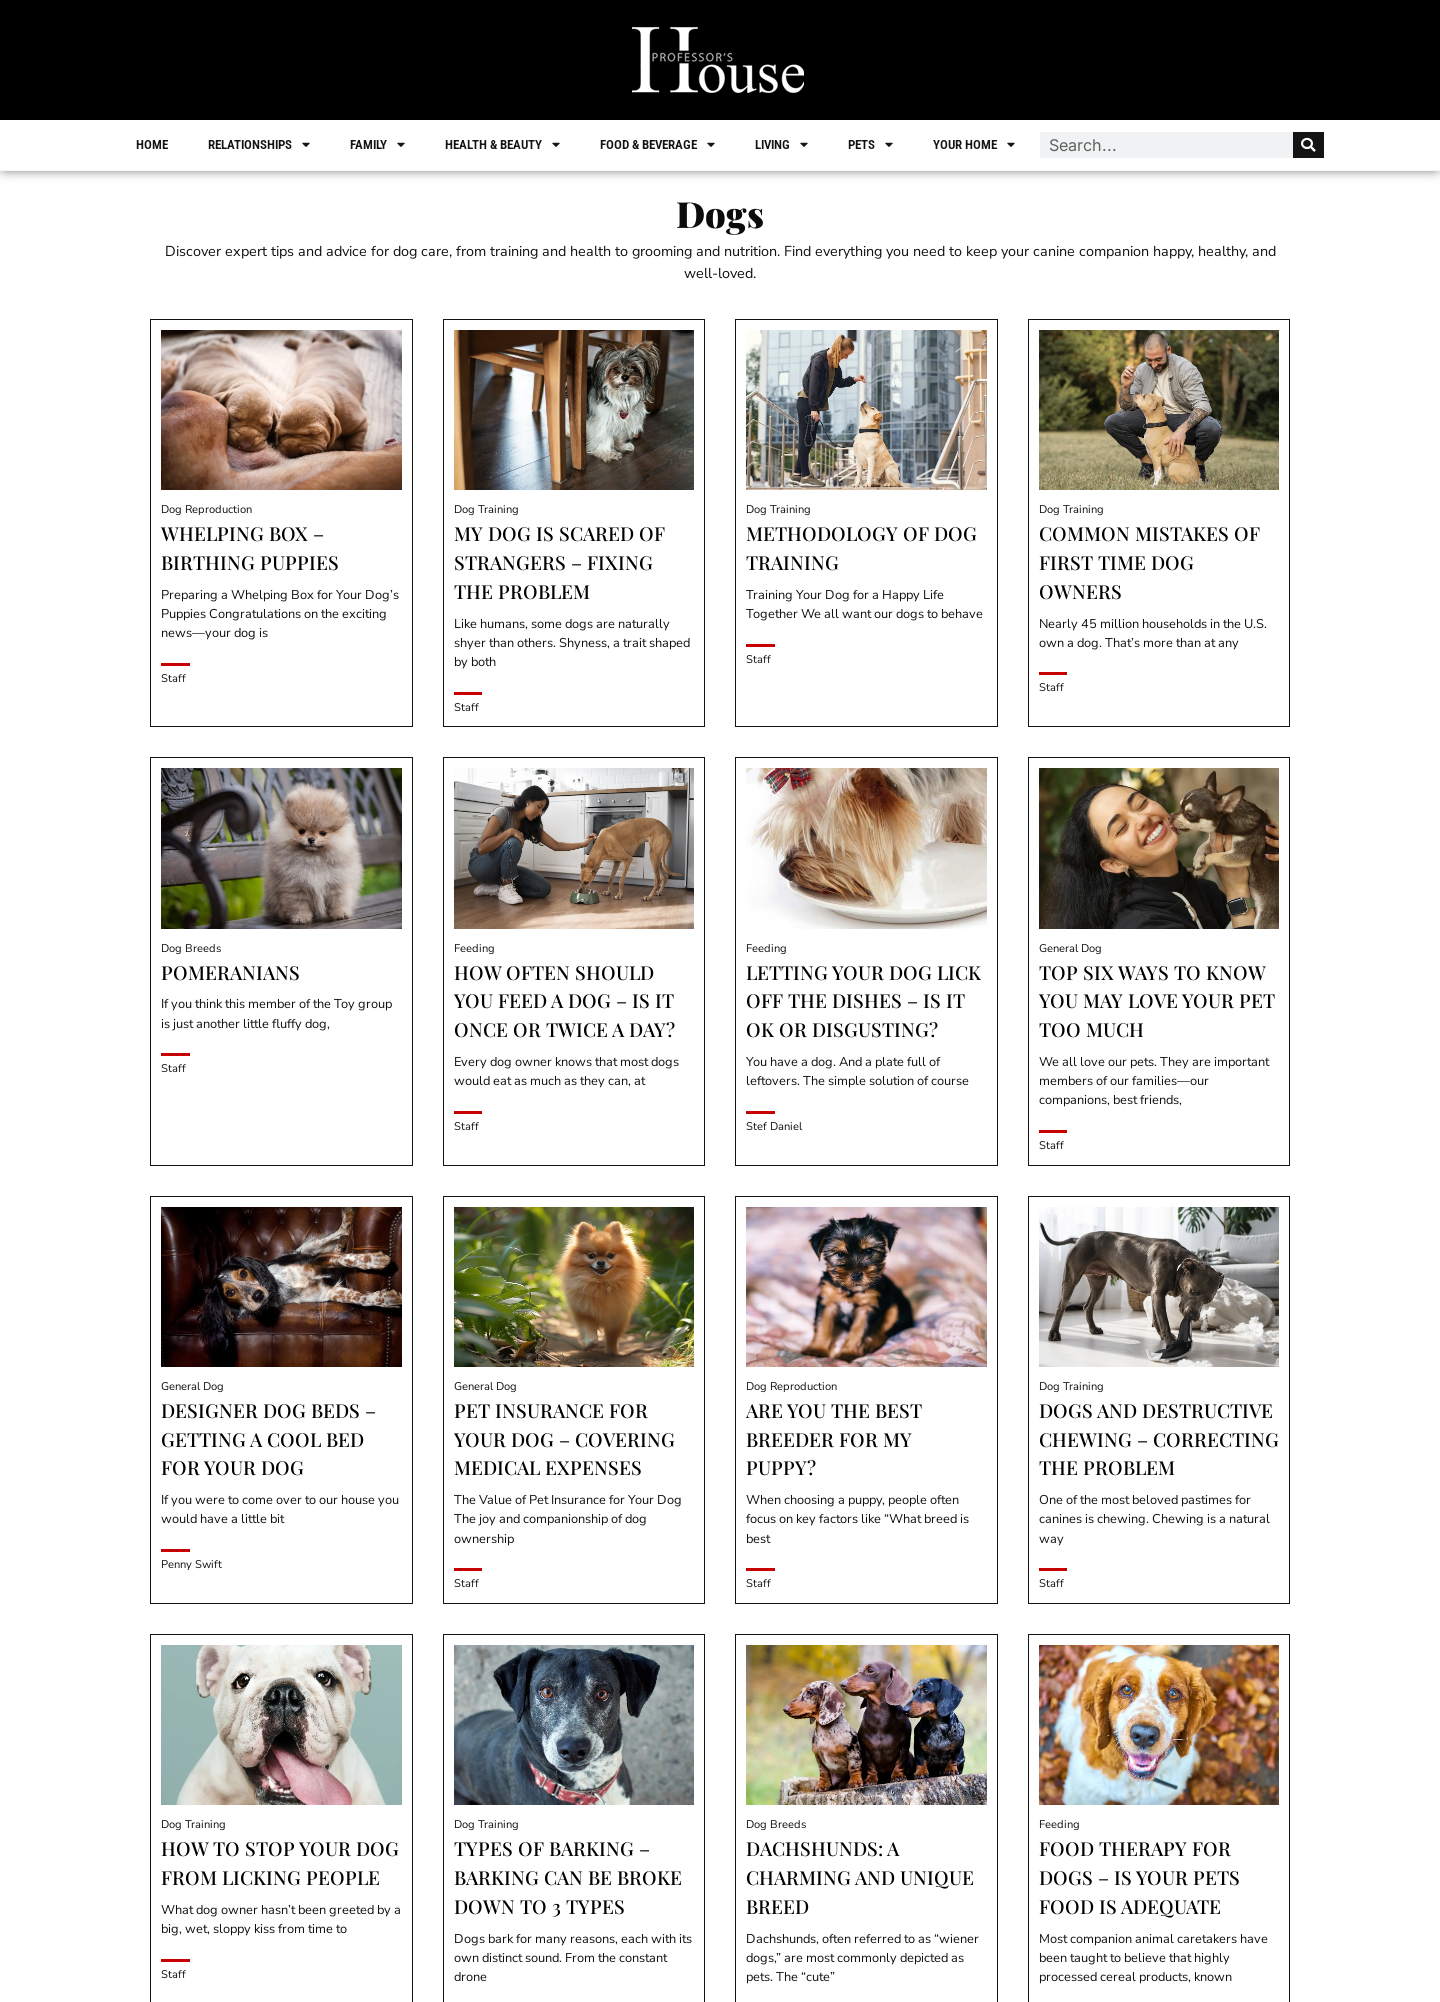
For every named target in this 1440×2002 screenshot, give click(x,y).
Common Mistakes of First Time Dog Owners (1149, 562)
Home (153, 144)
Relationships (260, 145)
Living (782, 145)
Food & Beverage (658, 145)
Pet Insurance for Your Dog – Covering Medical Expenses (564, 1439)
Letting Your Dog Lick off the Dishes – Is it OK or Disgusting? (863, 1001)
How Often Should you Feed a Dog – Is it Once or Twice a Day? (564, 1001)
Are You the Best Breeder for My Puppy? (834, 1439)
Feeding (474, 948)
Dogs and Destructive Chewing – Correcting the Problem (1159, 1439)
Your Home (975, 145)
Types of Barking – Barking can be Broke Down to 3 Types (568, 1877)
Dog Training (486, 509)
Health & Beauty (503, 145)
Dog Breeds (191, 948)
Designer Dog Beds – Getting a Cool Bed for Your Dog (268, 1439)
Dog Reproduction (206, 509)
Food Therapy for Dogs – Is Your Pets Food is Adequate (1139, 1877)
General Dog (1070, 948)
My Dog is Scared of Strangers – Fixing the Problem (559, 562)
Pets (871, 145)
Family (378, 145)
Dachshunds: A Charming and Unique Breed (860, 1877)
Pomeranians (230, 972)
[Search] (1307, 145)
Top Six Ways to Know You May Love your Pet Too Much (1157, 1001)
